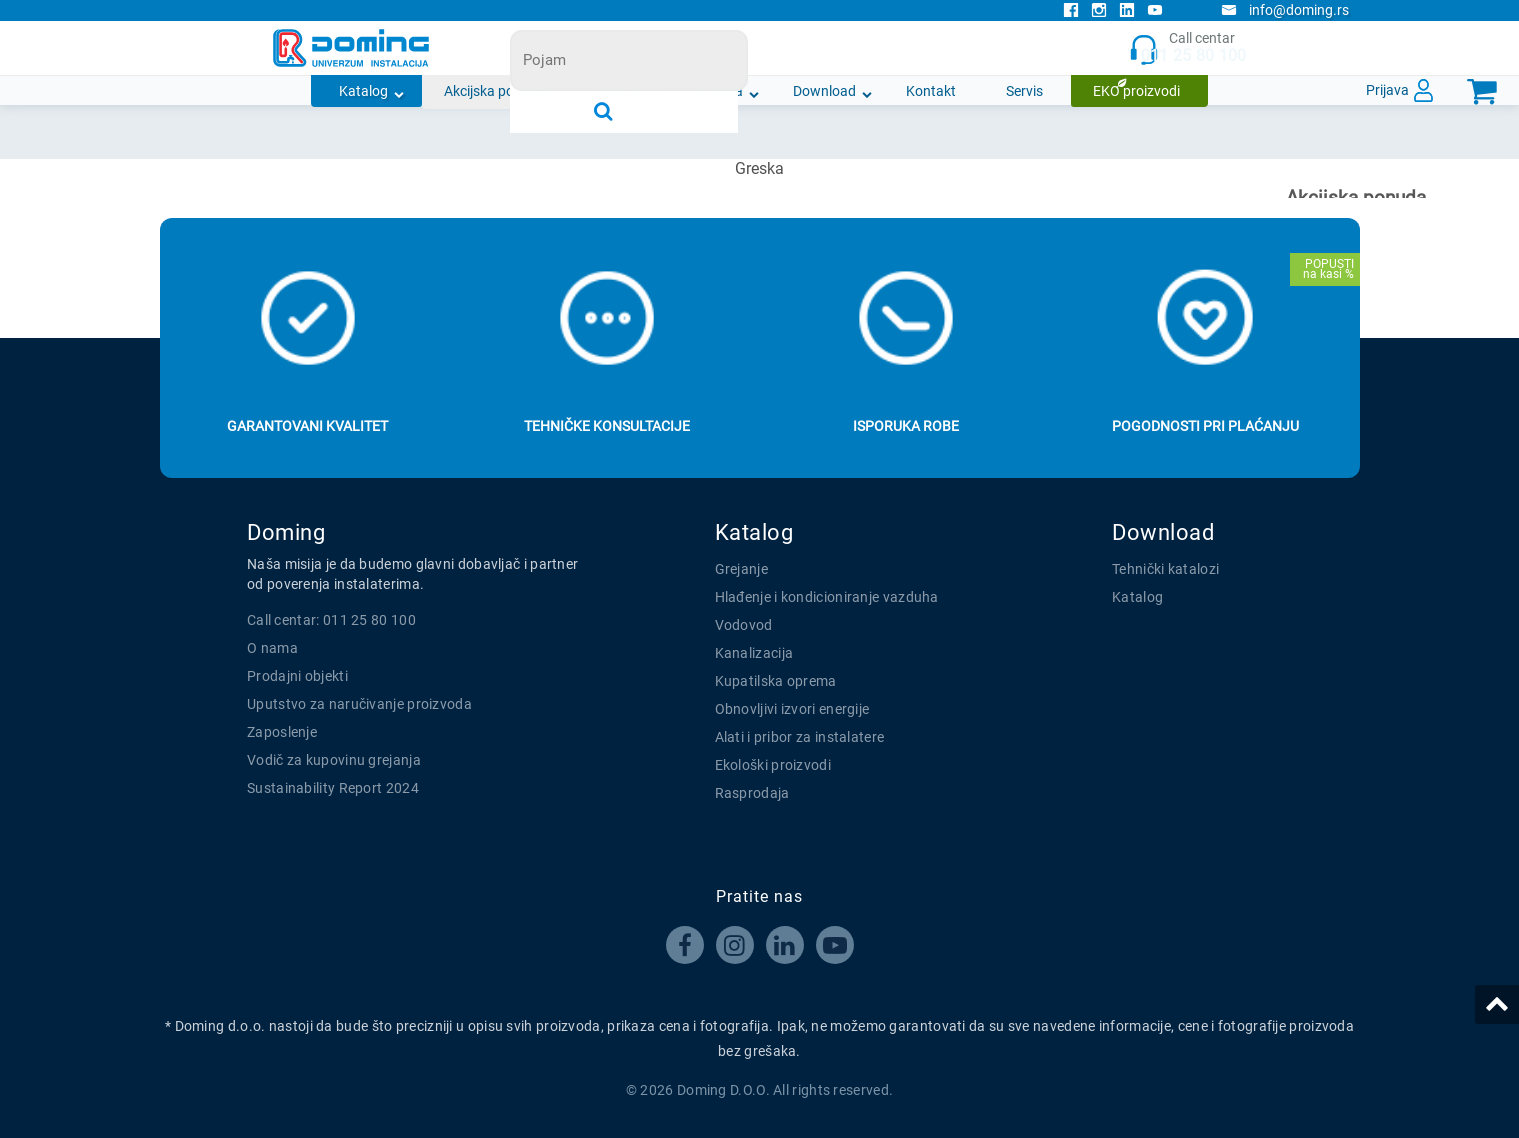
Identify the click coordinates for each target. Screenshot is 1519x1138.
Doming (286, 532)
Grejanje (741, 569)
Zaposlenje (282, 732)
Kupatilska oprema (776, 681)
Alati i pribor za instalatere (800, 737)
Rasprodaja (752, 793)
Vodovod (744, 625)
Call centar (1187, 48)
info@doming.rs (1285, 10)
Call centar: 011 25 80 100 (331, 620)
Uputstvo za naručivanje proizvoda (359, 704)
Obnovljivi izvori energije (792, 709)
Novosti (620, 91)
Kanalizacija (754, 653)
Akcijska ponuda (495, 91)
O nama (718, 91)
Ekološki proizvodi (773, 765)
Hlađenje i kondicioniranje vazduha (827, 597)
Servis (1024, 91)
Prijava (1387, 90)
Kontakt (931, 91)
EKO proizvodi (1136, 91)
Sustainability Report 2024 (333, 788)
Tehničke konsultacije (607, 426)
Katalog (363, 91)
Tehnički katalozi (1165, 569)
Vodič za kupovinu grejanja (334, 760)
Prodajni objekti (297, 676)
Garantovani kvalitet (307, 426)
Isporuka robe (906, 426)
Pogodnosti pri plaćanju (1205, 426)
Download (824, 91)
